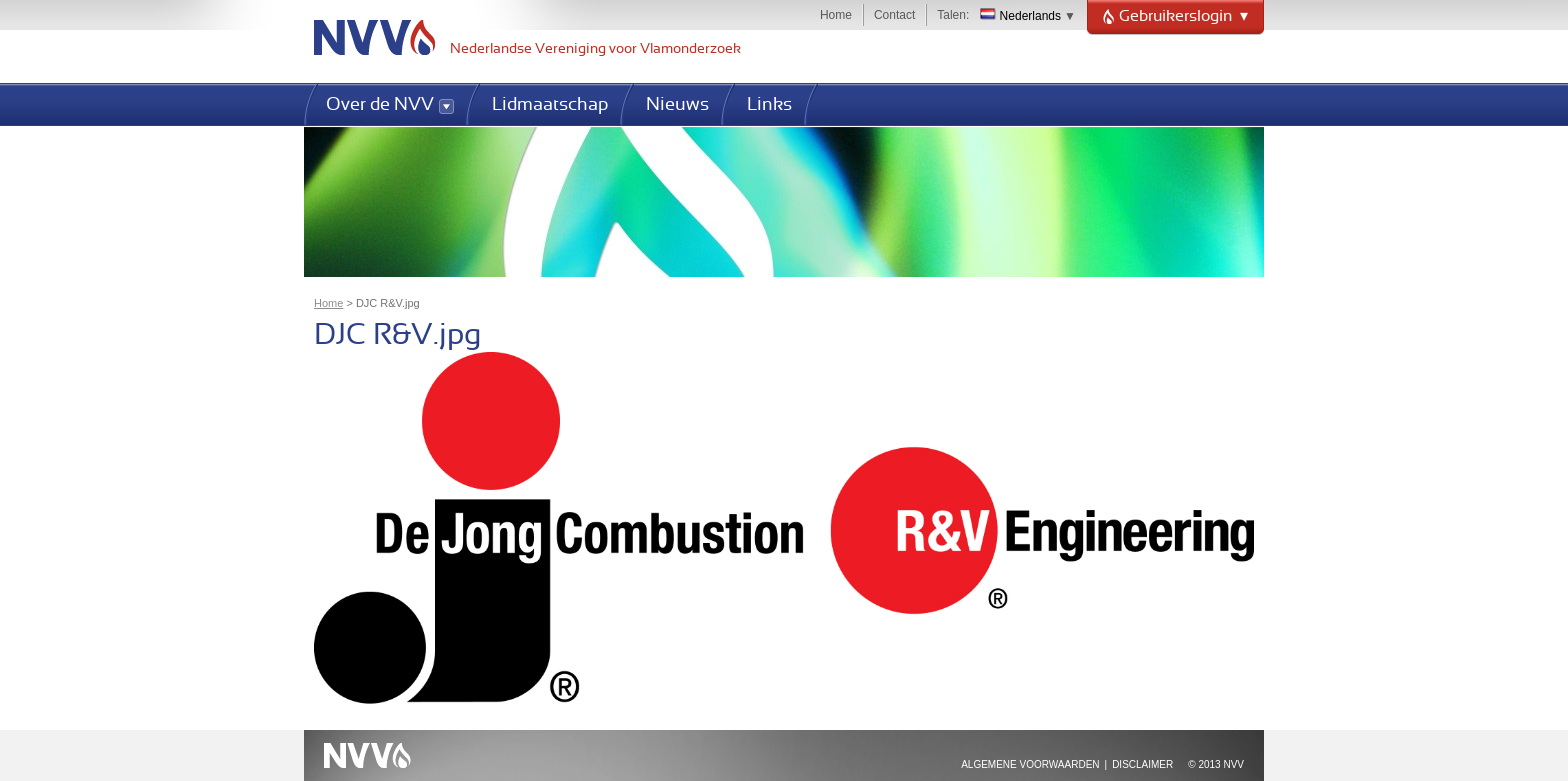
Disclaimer (1142, 764)
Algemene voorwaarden (1030, 764)
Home (836, 15)
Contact (894, 15)
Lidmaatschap (550, 105)
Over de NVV (380, 105)
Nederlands (1020, 16)
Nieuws (677, 105)
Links (769, 105)
